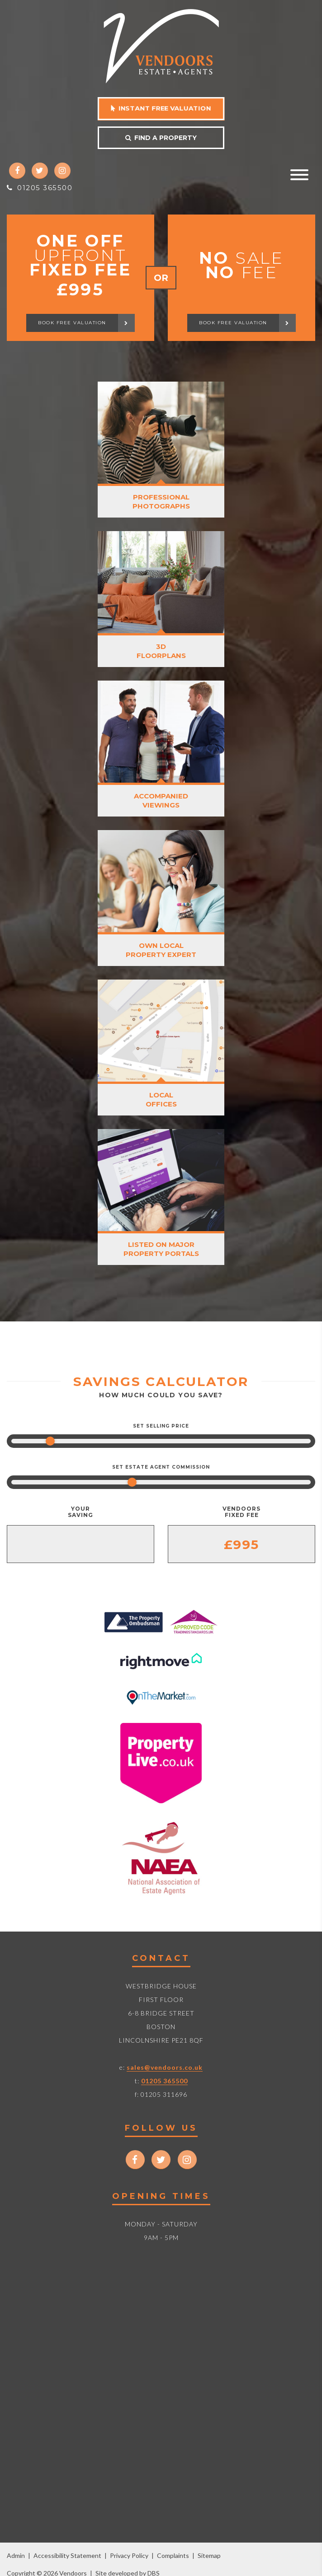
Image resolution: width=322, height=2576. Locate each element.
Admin (16, 2555)
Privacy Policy (129, 2555)
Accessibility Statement (67, 2555)
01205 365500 (39, 187)
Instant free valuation (161, 108)
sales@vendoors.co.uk (165, 2067)
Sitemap (209, 2555)
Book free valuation (86, 323)
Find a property (161, 138)
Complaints (173, 2555)
